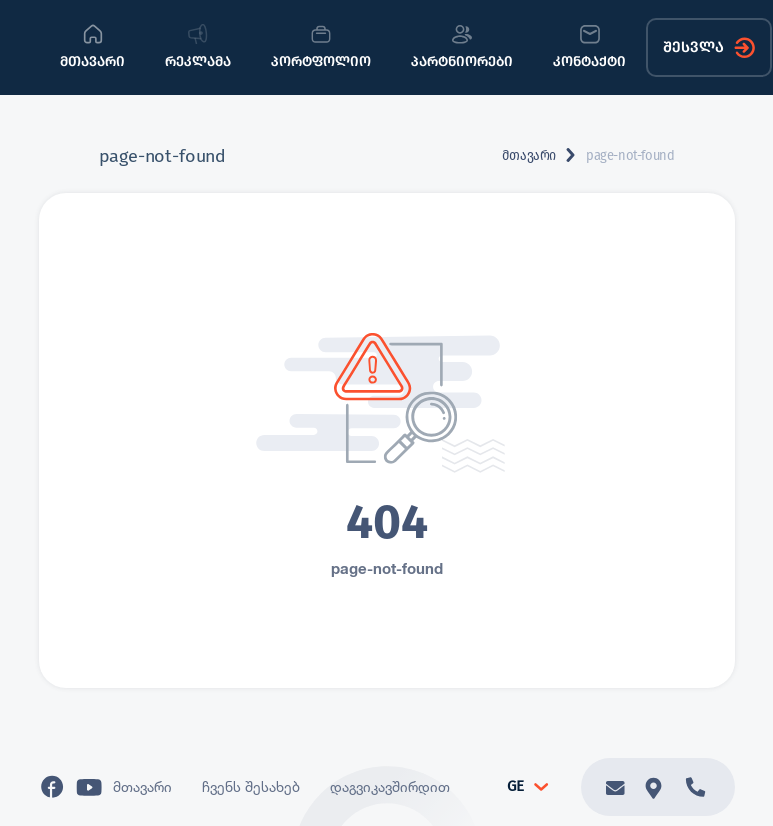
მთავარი (529, 155)
